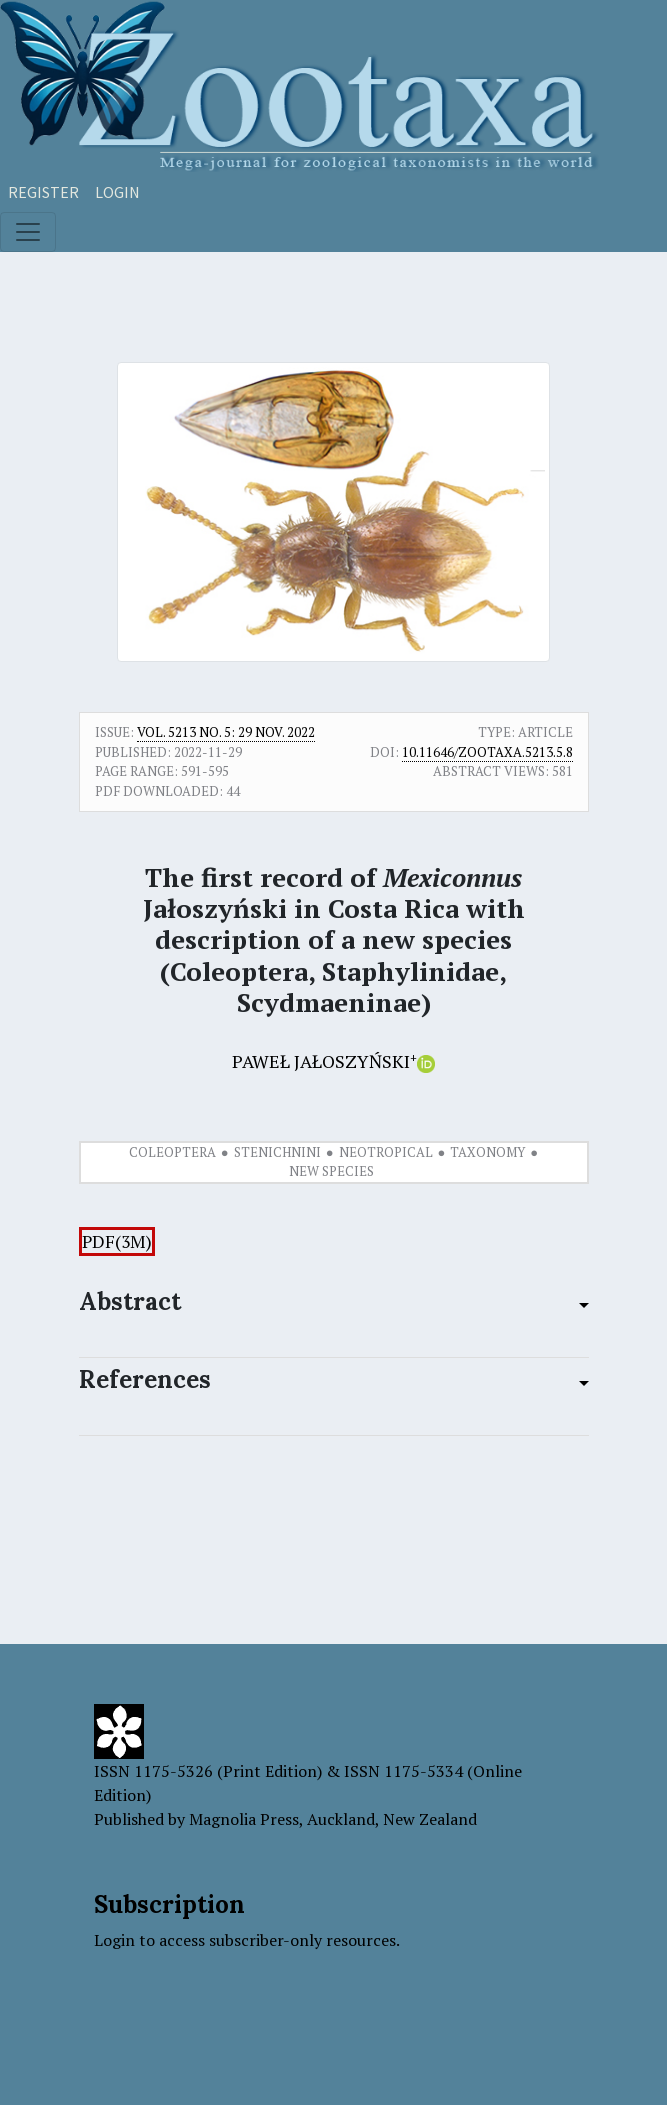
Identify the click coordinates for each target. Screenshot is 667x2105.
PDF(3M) (117, 1241)
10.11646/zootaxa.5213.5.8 (487, 752)
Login (117, 192)
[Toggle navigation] (28, 232)
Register (43, 192)
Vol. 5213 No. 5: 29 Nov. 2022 (226, 732)
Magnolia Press (244, 1819)
